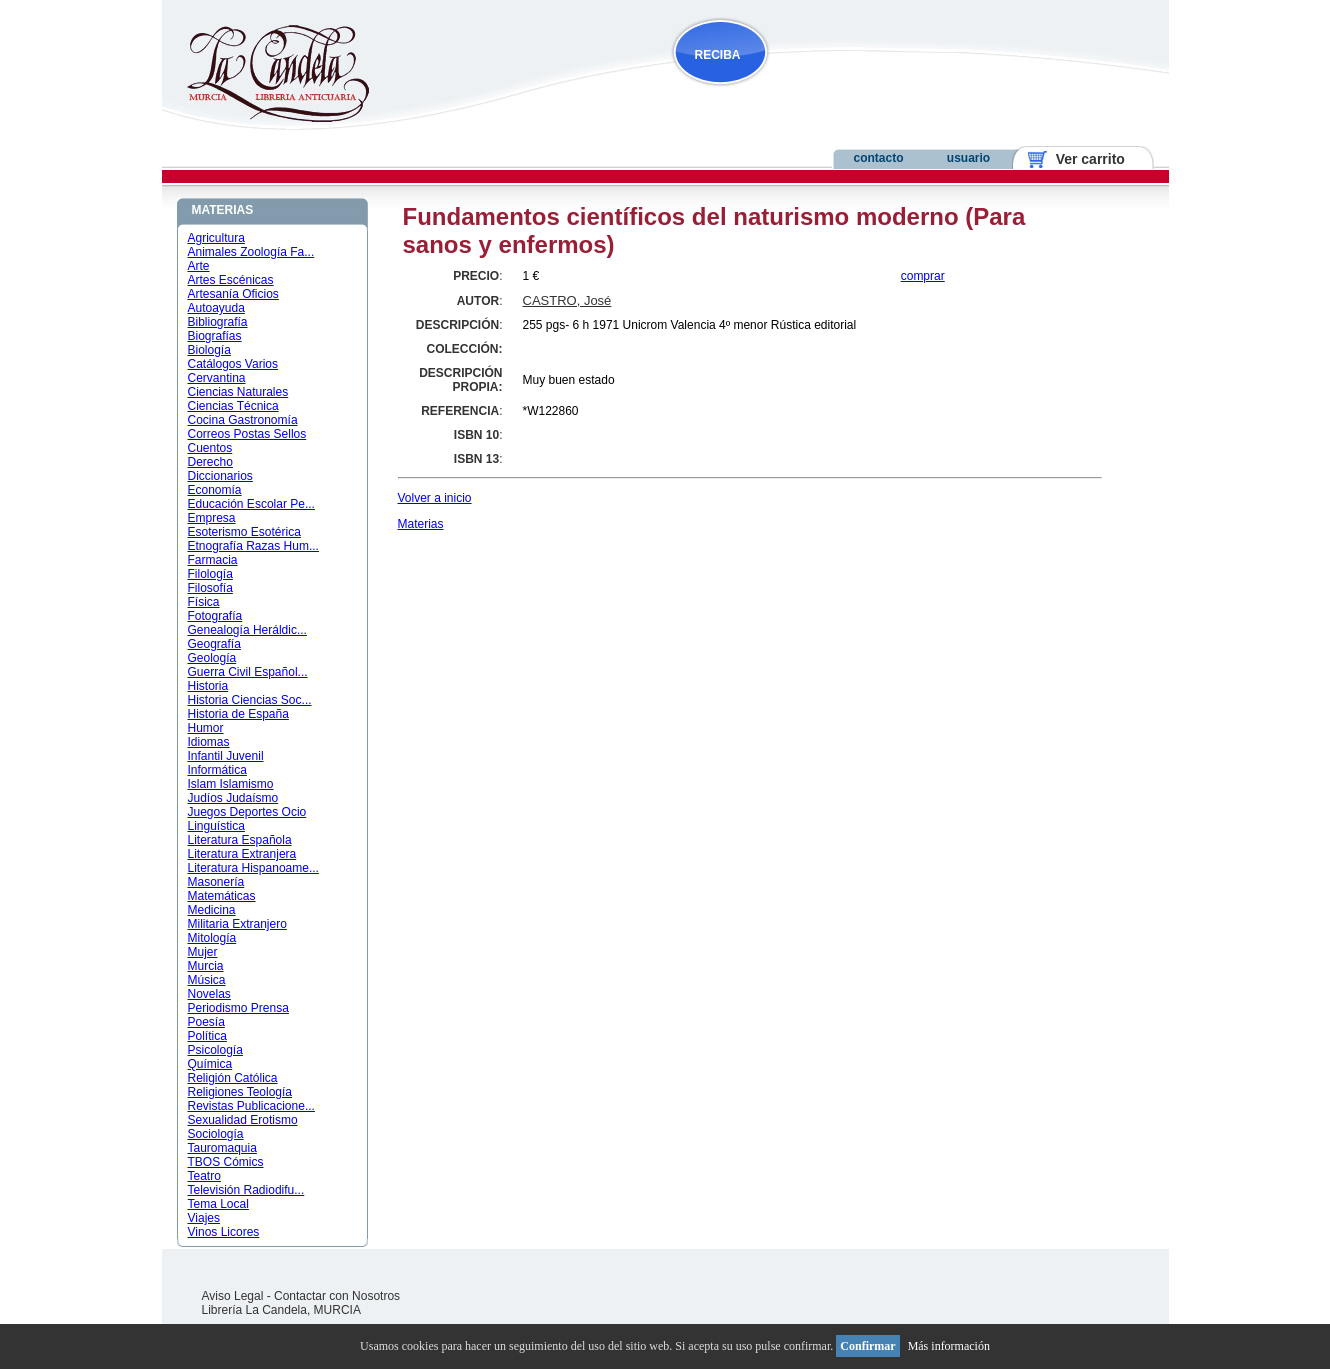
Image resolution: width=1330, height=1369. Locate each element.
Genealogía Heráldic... (247, 630)
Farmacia (213, 560)
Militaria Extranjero (237, 924)
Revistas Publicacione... (251, 1106)
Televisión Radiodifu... (246, 1190)
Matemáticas (222, 896)
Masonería (216, 882)
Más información (949, 1346)
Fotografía (215, 616)
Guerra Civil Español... (248, 672)
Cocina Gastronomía (243, 420)
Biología (209, 350)
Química (210, 1064)
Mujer (203, 952)
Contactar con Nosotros (337, 1296)
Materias (421, 524)
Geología (212, 658)
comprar (923, 276)
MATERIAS (223, 210)
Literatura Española (240, 840)
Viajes (204, 1218)
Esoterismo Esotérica (244, 532)
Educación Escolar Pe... (251, 504)
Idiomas (209, 742)
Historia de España (238, 714)
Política (207, 1036)
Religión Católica (233, 1078)
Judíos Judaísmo (233, 798)
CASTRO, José (567, 300)
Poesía (206, 1022)
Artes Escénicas (231, 280)
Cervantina (217, 378)
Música (207, 980)
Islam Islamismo (231, 784)
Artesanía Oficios (233, 294)
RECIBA (718, 55)
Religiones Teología (240, 1092)
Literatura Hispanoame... (253, 868)
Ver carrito (1082, 159)
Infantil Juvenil (226, 756)
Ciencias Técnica (233, 406)
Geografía (214, 644)
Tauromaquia (222, 1148)
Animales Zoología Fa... (251, 252)
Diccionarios (220, 476)
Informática (217, 770)
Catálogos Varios (233, 364)
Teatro (204, 1176)
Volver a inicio (435, 498)
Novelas (209, 994)
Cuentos (210, 448)
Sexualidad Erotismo (243, 1120)
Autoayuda (216, 308)
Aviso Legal (233, 1296)
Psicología (215, 1050)
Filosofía (210, 588)
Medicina (212, 910)
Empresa (212, 518)
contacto (878, 158)
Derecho (210, 462)
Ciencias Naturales (238, 392)
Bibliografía (218, 322)
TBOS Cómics (226, 1162)
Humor (206, 728)
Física (204, 602)
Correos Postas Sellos (247, 434)
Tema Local (218, 1204)
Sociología (216, 1134)
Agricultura (216, 238)
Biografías (215, 336)
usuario (968, 158)
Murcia (206, 966)
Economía (215, 490)
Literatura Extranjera (242, 854)
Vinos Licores (224, 1232)
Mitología (212, 938)
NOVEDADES (822, 93)
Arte (199, 266)
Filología (210, 574)
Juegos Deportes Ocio (247, 812)
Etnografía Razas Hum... (253, 546)
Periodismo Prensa (238, 1008)
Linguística (216, 826)
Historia (208, 686)
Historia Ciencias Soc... (250, 700)
